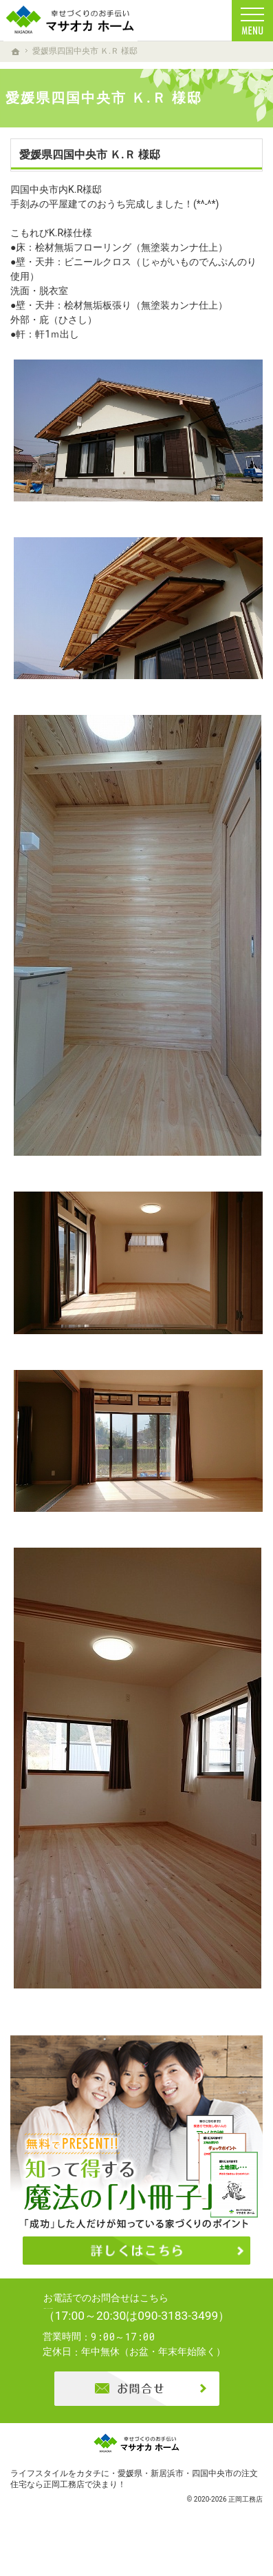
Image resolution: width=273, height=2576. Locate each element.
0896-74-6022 (148, 2321)
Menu (252, 20)
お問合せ (136, 2413)
